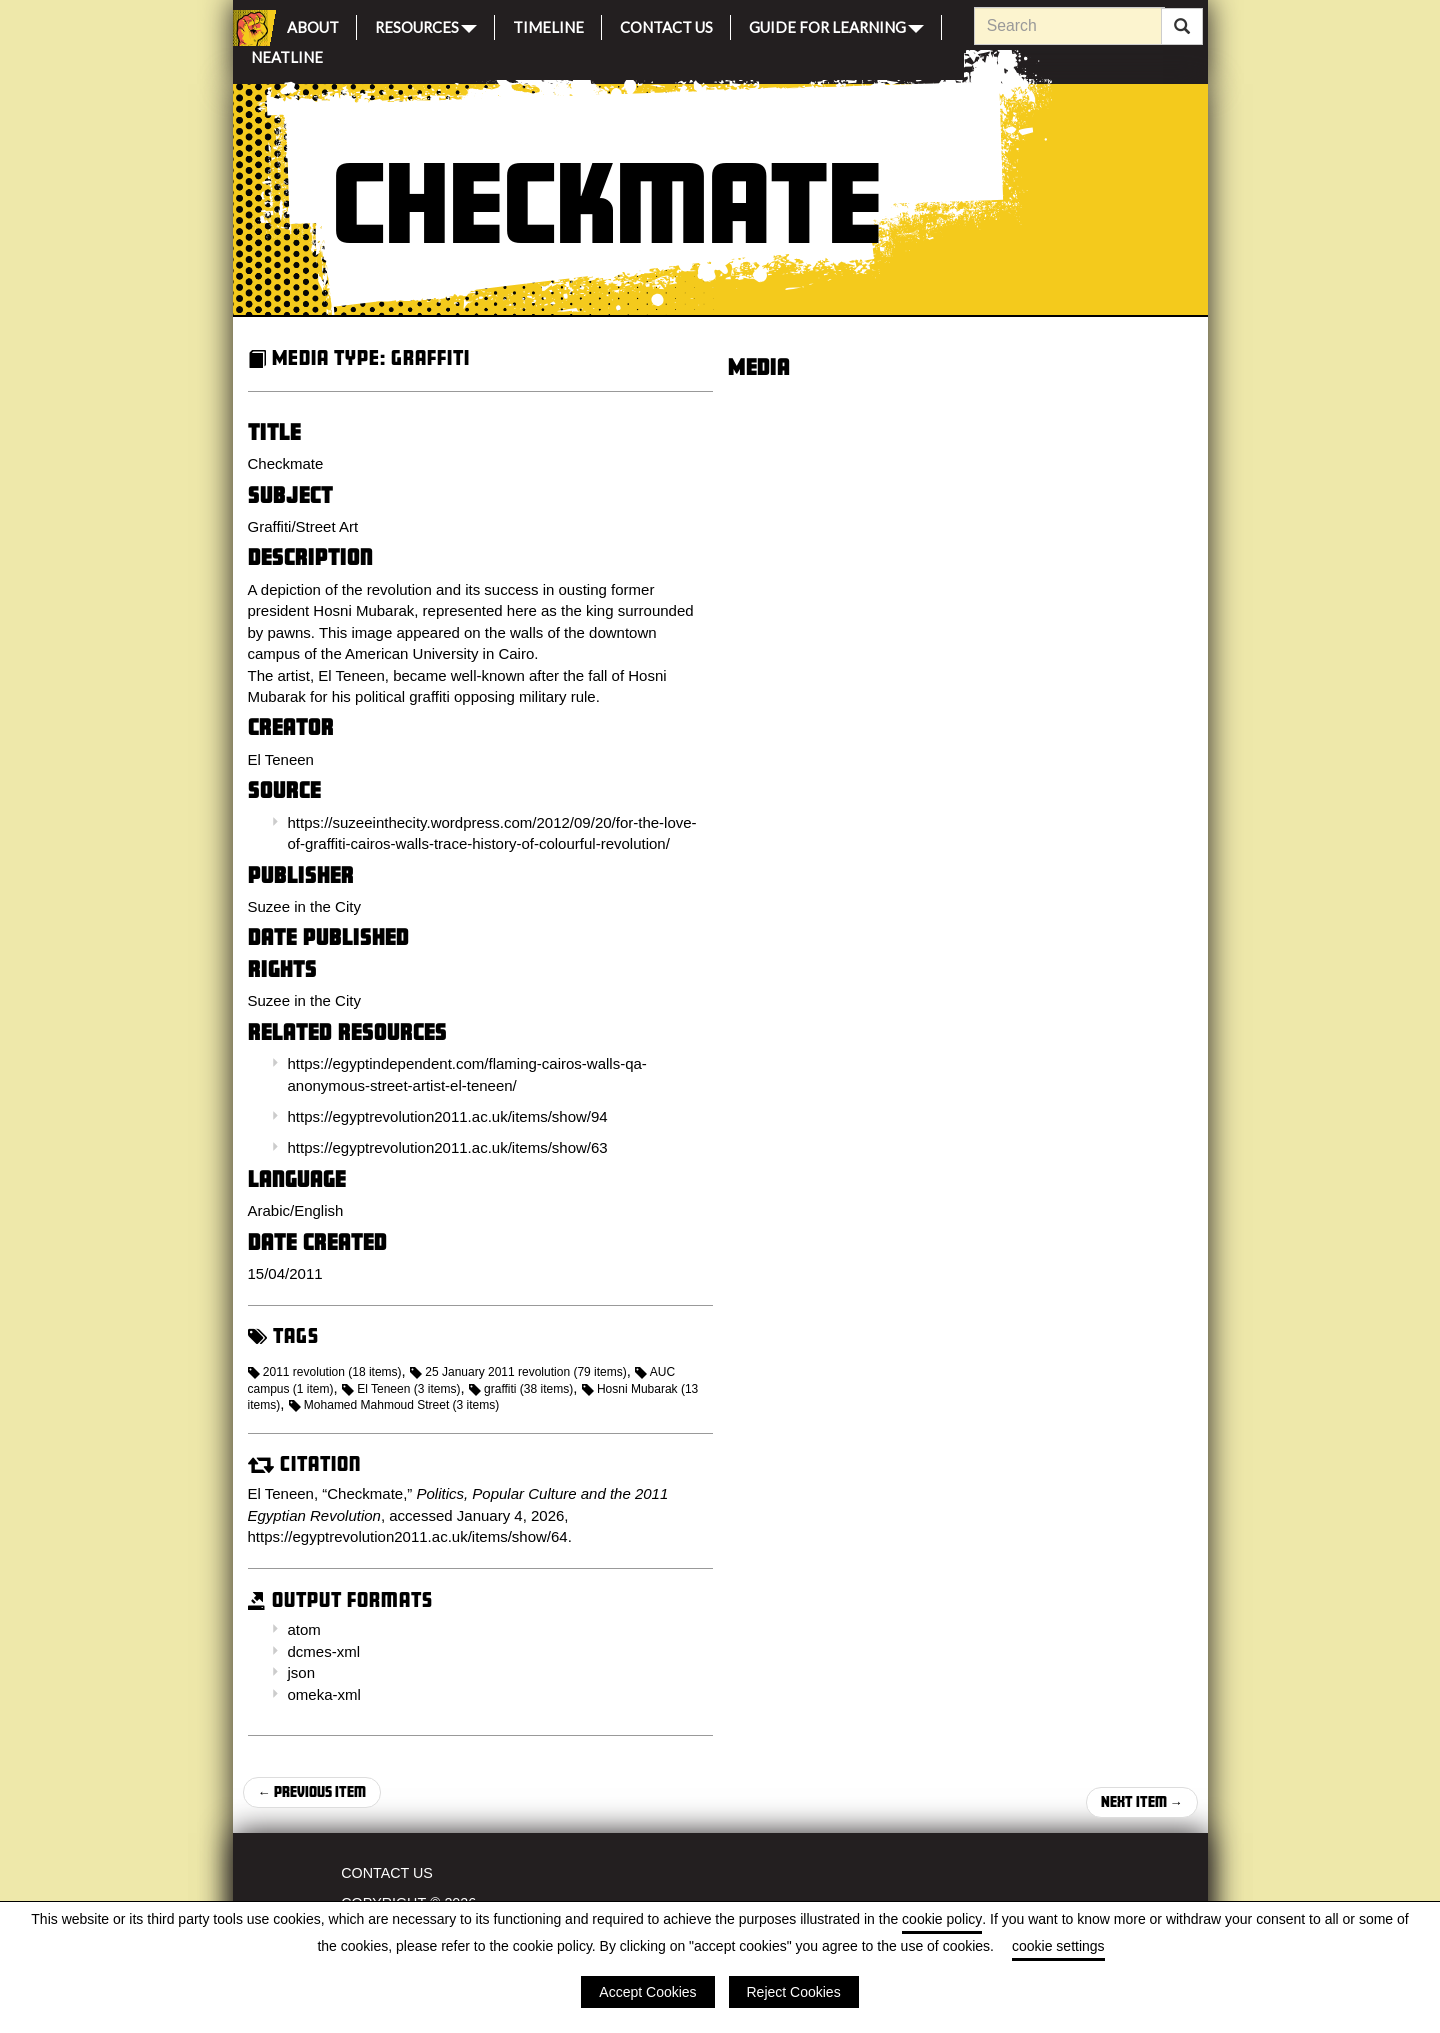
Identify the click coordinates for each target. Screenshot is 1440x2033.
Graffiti (430, 357)
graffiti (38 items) (521, 1389)
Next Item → (1142, 1801)
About (313, 24)
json (302, 1672)
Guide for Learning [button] (836, 25)
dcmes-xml (324, 1651)
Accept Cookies (647, 1992)
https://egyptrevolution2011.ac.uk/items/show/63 (448, 1147)
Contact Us (666, 24)
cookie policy (942, 1919)
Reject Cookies (794, 1992)
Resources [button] (426, 25)
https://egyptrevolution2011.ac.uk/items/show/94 (448, 1116)
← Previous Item (312, 1791)
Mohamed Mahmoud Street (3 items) (394, 1405)
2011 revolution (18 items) (325, 1372)
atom (304, 1629)
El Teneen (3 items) (401, 1389)
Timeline (548, 24)
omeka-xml (324, 1694)
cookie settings (1058, 1946)
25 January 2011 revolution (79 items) (518, 1372)
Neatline (287, 54)
